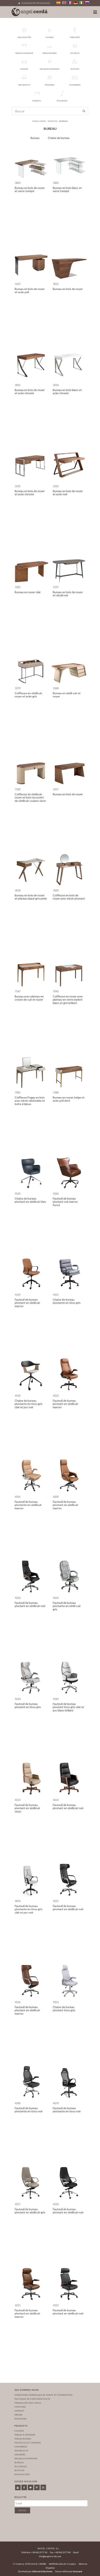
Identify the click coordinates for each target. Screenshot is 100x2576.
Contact (19, 2411)
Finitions (20, 2407)
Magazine (20, 2418)
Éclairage (20, 2466)
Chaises (19, 2431)
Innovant (77, 2571)
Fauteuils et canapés (27, 2442)
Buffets (19, 2470)
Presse (18, 2415)
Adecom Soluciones (42, 2571)
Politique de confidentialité (32, 2399)
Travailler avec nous (27, 2403)
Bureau (35, 138)
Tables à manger (24, 2435)
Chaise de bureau (58, 138)
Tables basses (22, 2438)
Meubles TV (21, 2450)
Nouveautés (22, 2474)
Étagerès (20, 2454)
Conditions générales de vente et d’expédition (43, 2395)
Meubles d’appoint (26, 2458)
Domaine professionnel (34, 3)
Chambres (20, 2446)
